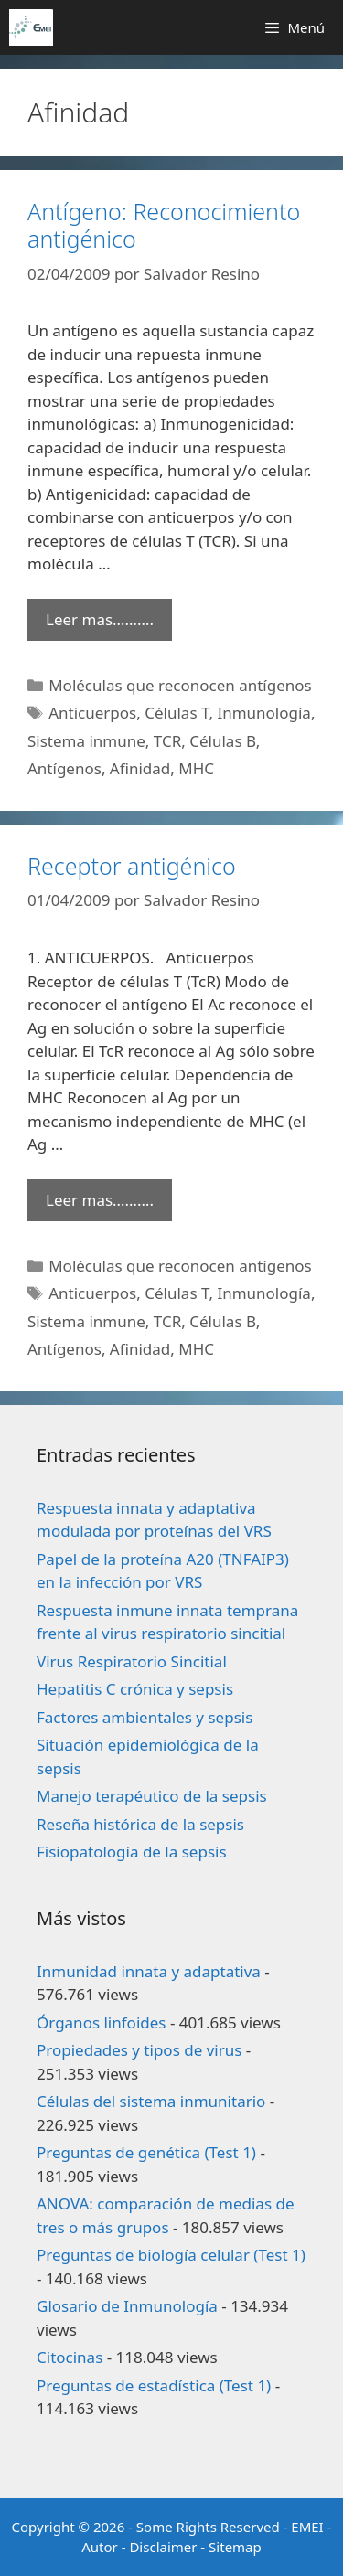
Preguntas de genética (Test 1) (146, 2152)
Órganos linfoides (101, 2022)
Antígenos (64, 768)
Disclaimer (163, 2547)
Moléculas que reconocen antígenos (180, 685)
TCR (167, 740)
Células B (222, 740)
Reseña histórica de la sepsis (140, 1824)
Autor (99, 2547)
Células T (177, 712)
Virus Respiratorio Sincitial (132, 1661)
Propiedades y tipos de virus (139, 2049)
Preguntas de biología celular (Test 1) (171, 2254)
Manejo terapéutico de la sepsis (152, 1795)
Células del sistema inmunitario (151, 2101)
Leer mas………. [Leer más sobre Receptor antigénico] (100, 1199)
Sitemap (235, 2547)
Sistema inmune (86, 740)
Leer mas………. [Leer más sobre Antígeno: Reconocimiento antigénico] (100, 619)
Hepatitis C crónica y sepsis (135, 1688)
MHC (196, 768)
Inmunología (264, 712)
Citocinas (69, 2357)
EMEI (309, 2526)
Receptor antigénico (131, 865)
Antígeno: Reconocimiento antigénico (163, 225)
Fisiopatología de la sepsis (132, 1851)
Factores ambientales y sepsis (144, 1717)
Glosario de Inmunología (127, 2305)
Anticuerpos (92, 712)
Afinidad (140, 768)
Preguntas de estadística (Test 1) (154, 2385)
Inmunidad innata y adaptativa (149, 1971)
